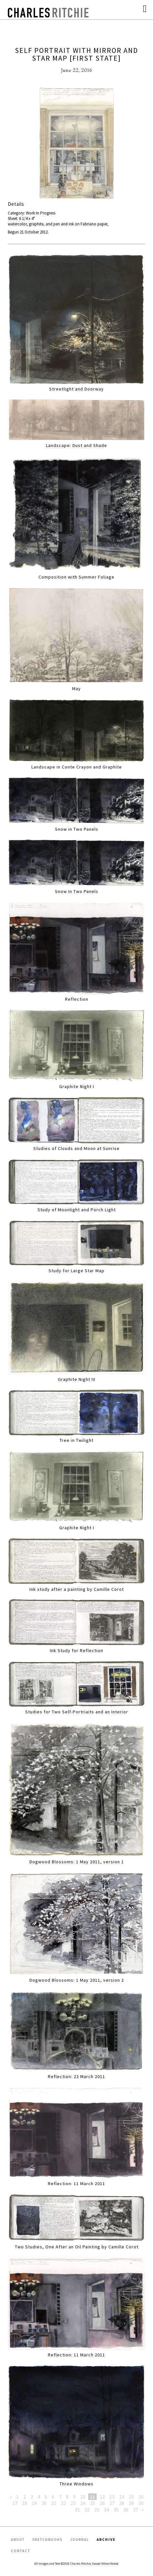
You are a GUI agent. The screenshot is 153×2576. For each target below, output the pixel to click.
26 (102, 2503)
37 (135, 2509)
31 (77, 2509)
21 (53, 2503)
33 (96, 2509)
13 (112, 2496)
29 (131, 2503)
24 (82, 2503)
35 (116, 2509)
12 (102, 2496)
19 (34, 2503)
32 (87, 2509)
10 (82, 2496)
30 (141, 2503)
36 (125, 2509)
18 (24, 2503)
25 (92, 2503)
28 (121, 2503)
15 (131, 2496)
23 (73, 2503)
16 (141, 2496)
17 (14, 2503)
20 (44, 2503)
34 (106, 2509)
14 (121, 2496)
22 (63, 2503)
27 (112, 2503)
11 (92, 2496)
